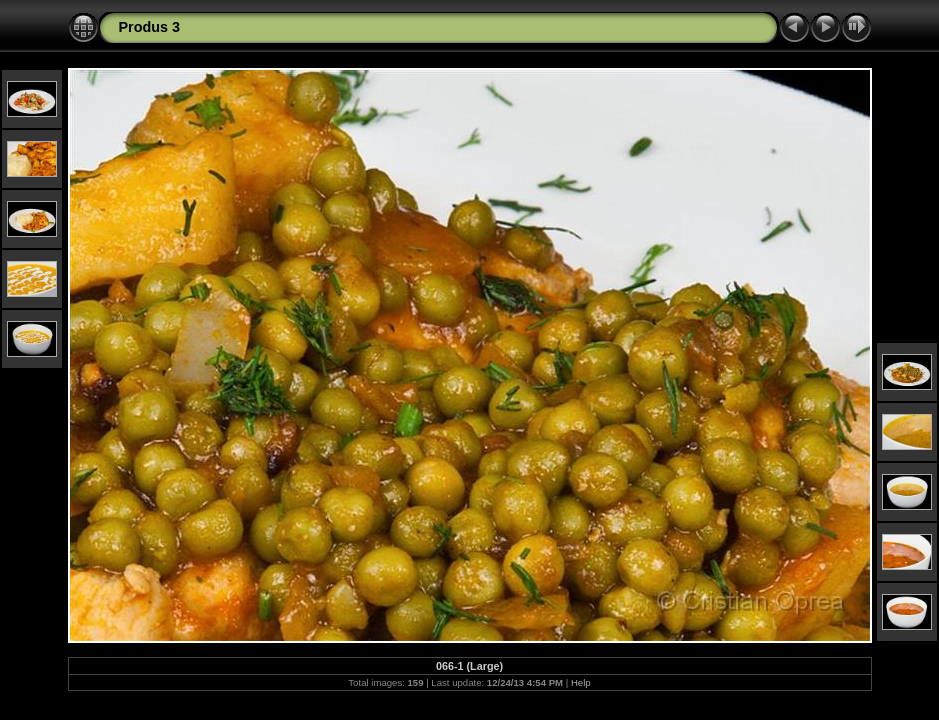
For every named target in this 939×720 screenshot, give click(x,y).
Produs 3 (150, 27)
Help (581, 682)
